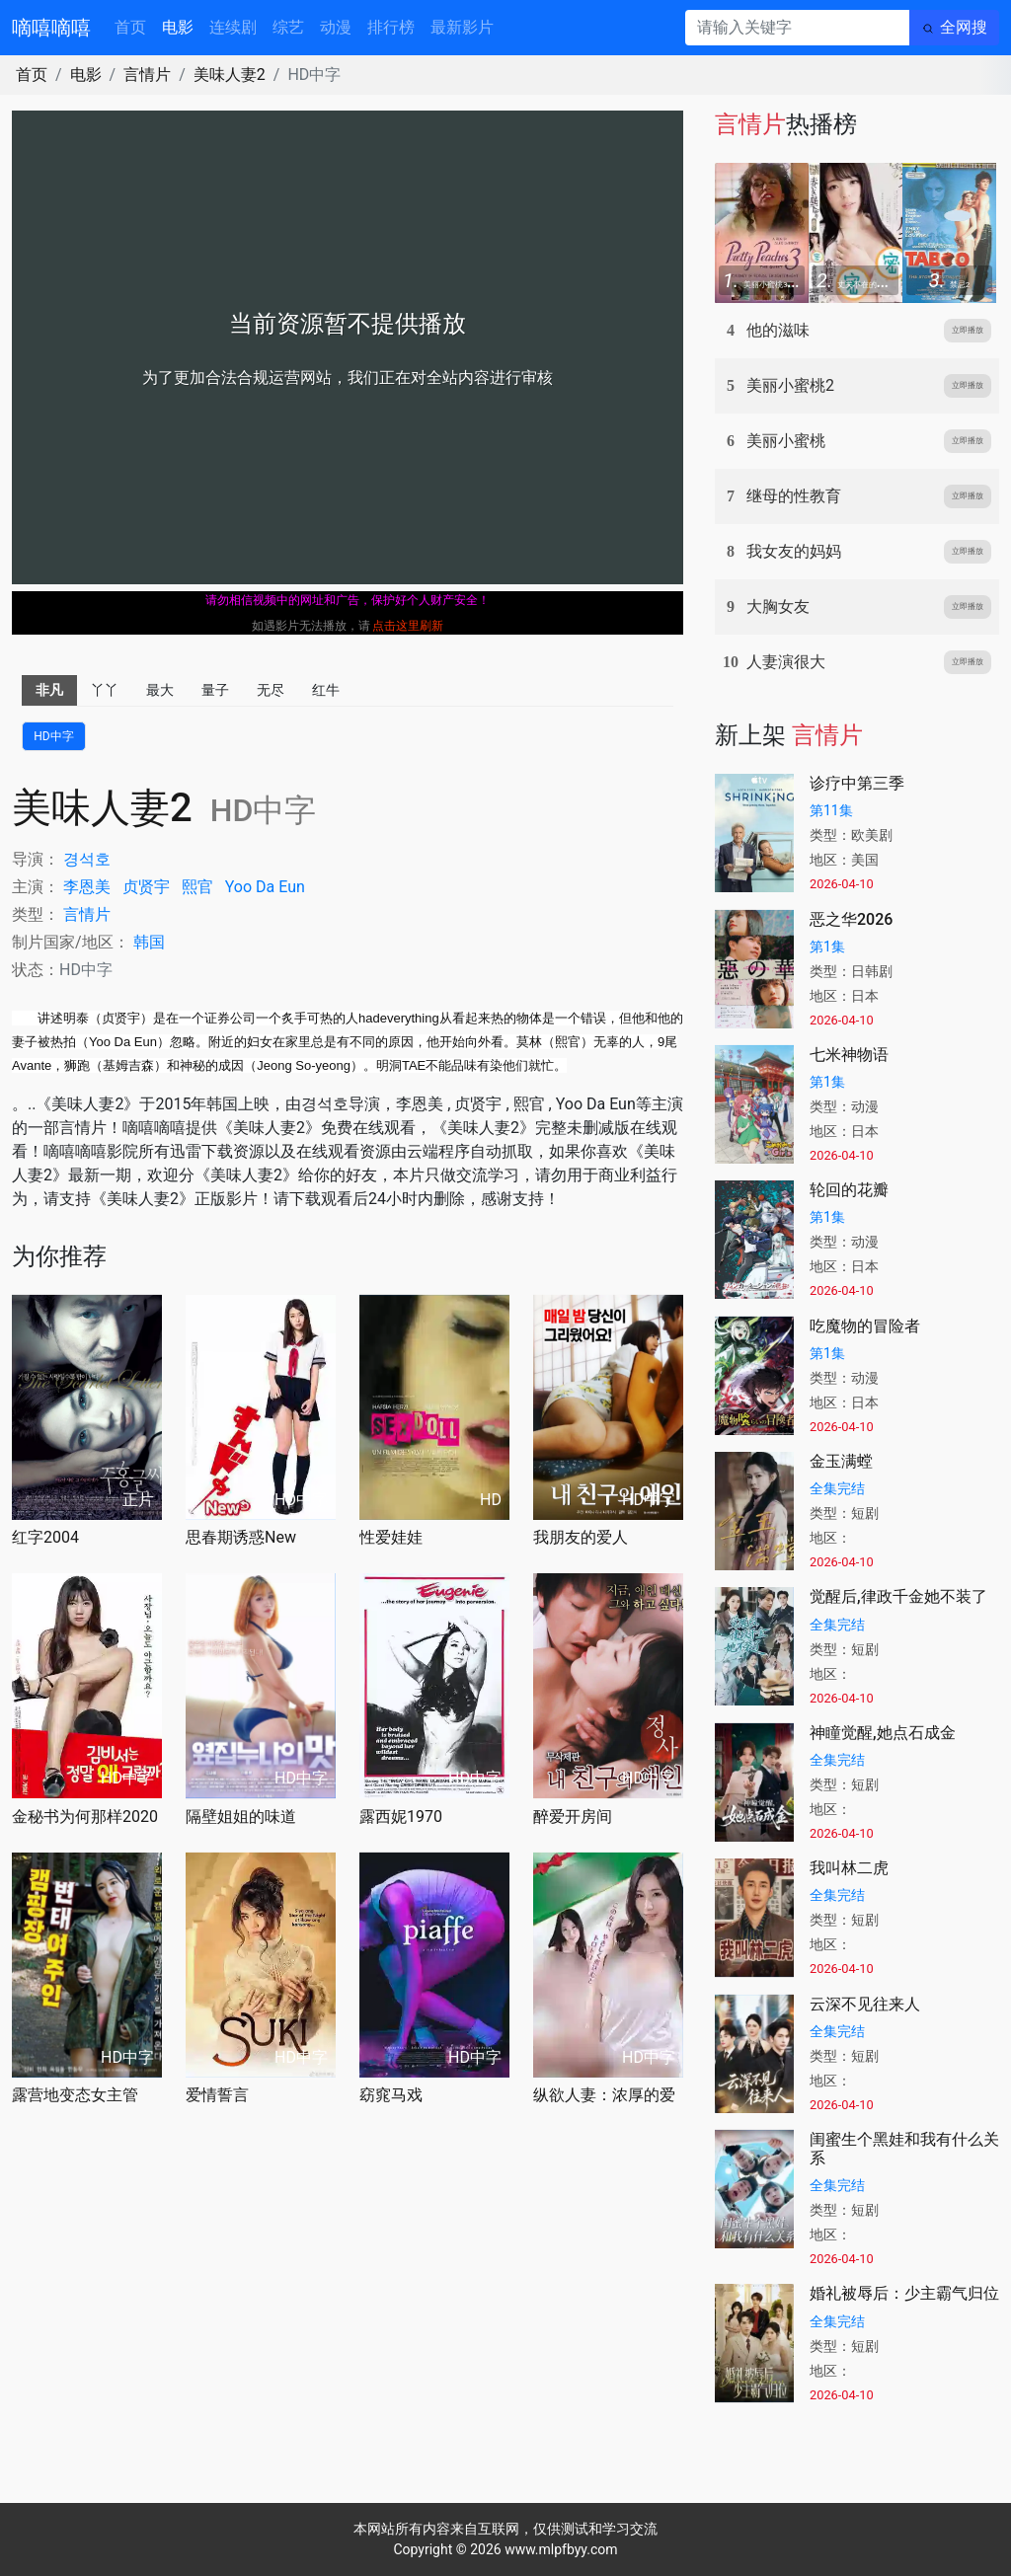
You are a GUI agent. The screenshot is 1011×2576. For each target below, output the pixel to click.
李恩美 (87, 886)
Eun (291, 886)
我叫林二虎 (849, 1867)
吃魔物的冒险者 (865, 1326)
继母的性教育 (793, 496)
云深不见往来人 (865, 2004)
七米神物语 (849, 1054)
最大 (160, 690)
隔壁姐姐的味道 (241, 1816)
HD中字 (53, 736)
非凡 (49, 690)
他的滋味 (778, 330)
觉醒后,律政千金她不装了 (898, 1596)
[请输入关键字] (797, 27)
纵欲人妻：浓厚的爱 (604, 2094)
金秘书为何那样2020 (85, 1816)
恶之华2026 (851, 919)
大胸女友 (778, 606)
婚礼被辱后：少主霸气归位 (904, 2293)
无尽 (270, 690)
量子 (215, 690)
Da (265, 886)
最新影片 (462, 27)
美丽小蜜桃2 (790, 385)
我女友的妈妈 (793, 551)
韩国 (149, 942)
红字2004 (45, 1537)
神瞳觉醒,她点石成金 (883, 1732)
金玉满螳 (841, 1461)
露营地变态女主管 (75, 2094)
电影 (178, 27)
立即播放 (967, 330)
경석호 (87, 859)
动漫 (335, 27)
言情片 (147, 74)
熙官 (197, 886)
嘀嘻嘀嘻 (51, 27)
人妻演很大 (785, 661)
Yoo (238, 886)
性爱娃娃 (391, 1537)
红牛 (326, 690)
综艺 (288, 27)
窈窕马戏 (391, 2094)
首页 (130, 27)
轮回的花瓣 (849, 1189)
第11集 (831, 810)
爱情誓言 (217, 2094)
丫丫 (104, 690)
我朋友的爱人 (580, 1537)
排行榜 (391, 27)
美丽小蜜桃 (785, 440)
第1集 (827, 946)
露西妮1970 (400, 1816)
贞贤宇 (146, 886)
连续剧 (233, 27)
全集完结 (837, 1488)
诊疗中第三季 (857, 783)
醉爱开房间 (572, 1816)
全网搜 (963, 27)
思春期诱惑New (241, 1537)
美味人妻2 (230, 74)
